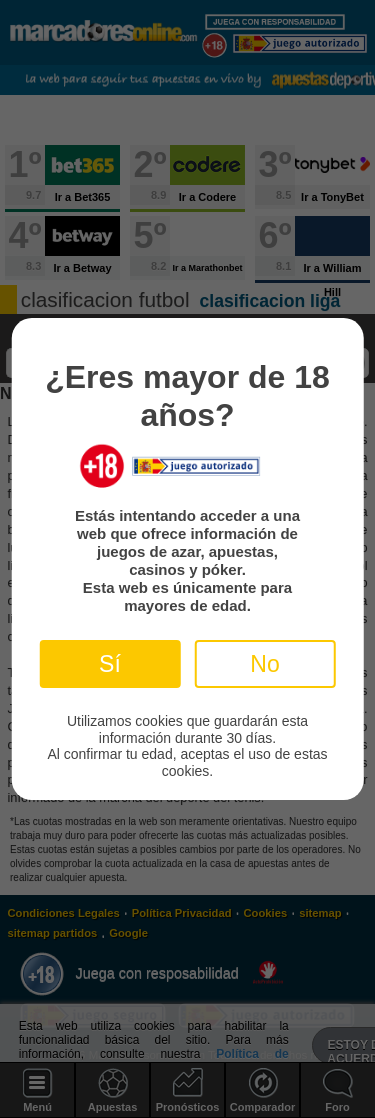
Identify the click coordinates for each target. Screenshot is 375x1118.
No (264, 664)
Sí (110, 664)
